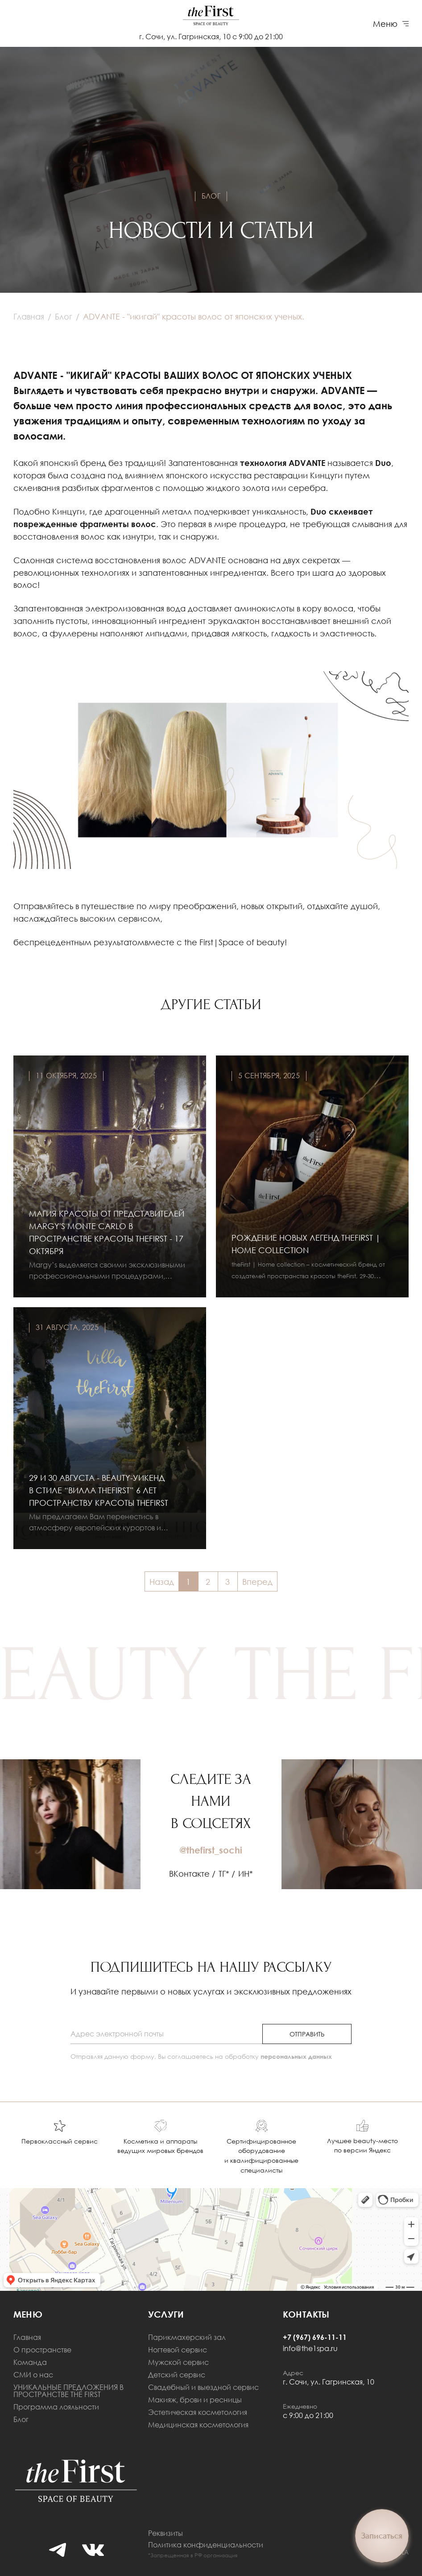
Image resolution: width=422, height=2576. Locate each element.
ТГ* (224, 1873)
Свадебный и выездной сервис (203, 2387)
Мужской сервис (178, 2362)
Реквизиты (165, 2533)
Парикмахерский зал (187, 2337)
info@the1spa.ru (310, 2348)
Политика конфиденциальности (205, 2544)
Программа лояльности (56, 2406)
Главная (27, 2337)
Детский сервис (176, 2374)
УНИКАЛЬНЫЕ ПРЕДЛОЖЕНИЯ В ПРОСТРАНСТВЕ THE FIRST (68, 2391)
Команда (30, 2362)
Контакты (306, 2314)
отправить (307, 2034)
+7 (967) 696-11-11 (315, 2337)
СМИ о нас (33, 2374)
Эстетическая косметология (197, 2412)
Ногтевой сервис (177, 2349)
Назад (161, 1582)
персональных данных (296, 2056)
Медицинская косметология (198, 2424)
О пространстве (42, 2349)
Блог (21, 2419)
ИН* (245, 1873)
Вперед (257, 1582)
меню (27, 2314)
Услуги (166, 2314)
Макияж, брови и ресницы (195, 2399)
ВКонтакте (189, 1873)
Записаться (381, 2536)
